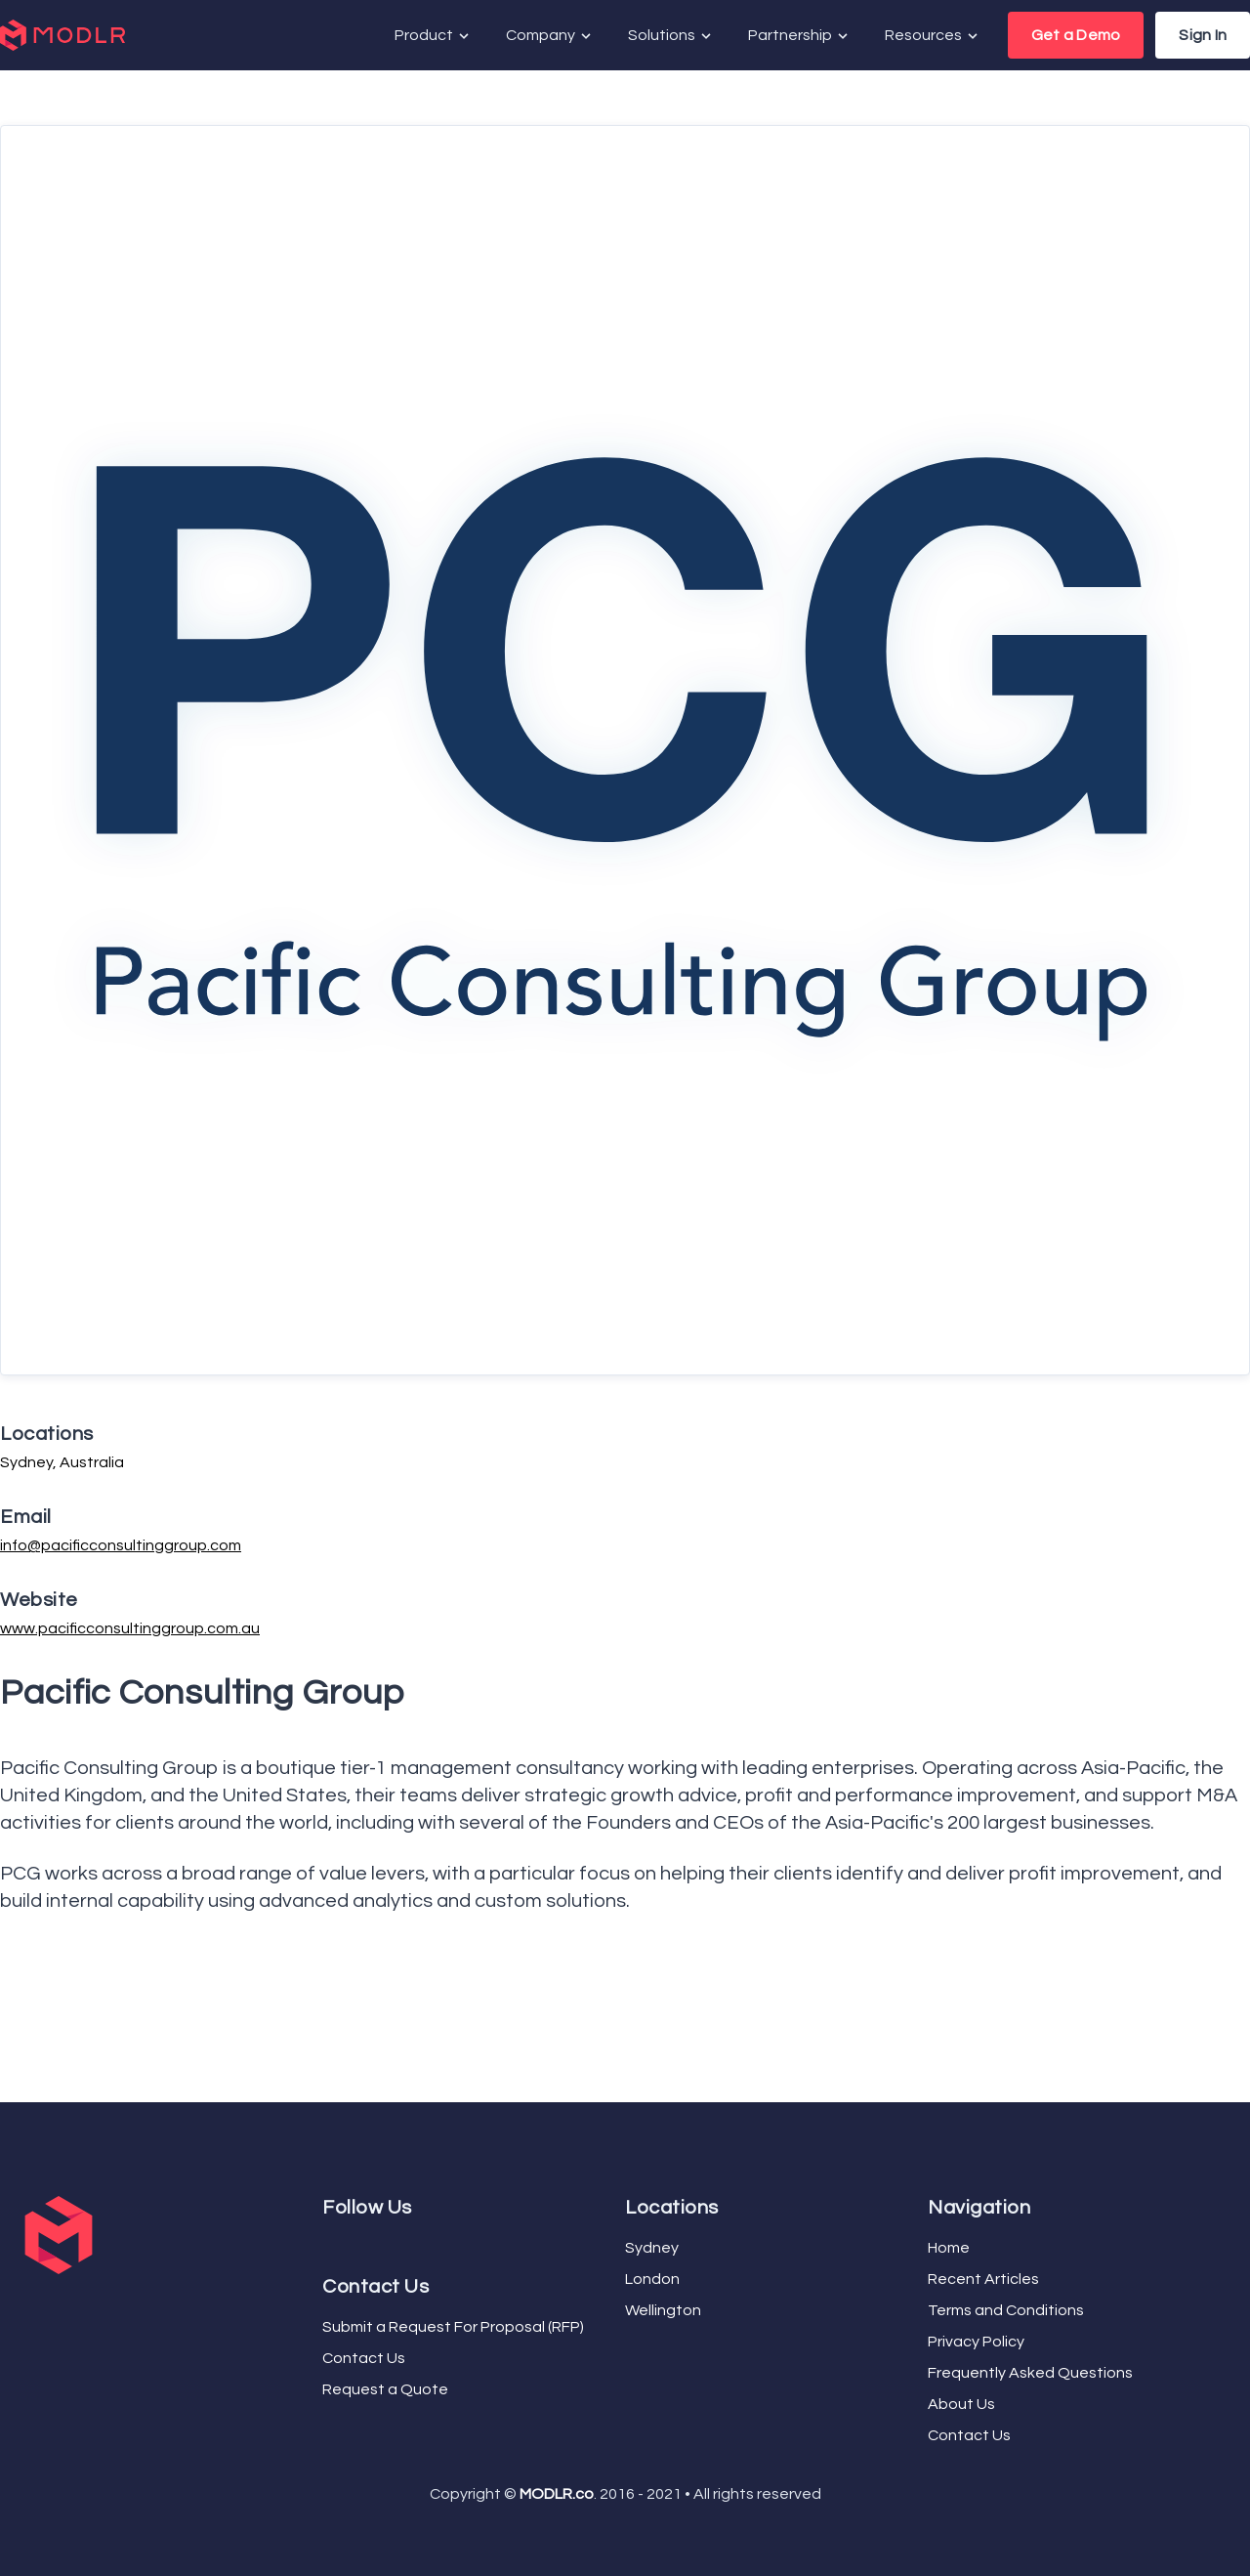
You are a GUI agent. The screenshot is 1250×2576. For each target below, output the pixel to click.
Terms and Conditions (1006, 2310)
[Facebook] (326, 2244)
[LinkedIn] (350, 2244)
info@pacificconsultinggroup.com (120, 1545)
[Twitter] (334, 2244)
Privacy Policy (976, 2341)
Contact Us (363, 2358)
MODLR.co (557, 2494)
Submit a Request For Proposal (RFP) (453, 2327)
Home (949, 2248)
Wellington (663, 2310)
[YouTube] (342, 2244)
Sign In (1203, 35)
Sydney (652, 2248)
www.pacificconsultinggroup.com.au (130, 1628)
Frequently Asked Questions (1030, 2373)
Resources (932, 35)
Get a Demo (1075, 35)
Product (433, 35)
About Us (961, 2404)
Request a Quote (385, 2389)
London (652, 2279)
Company (550, 35)
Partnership (799, 35)
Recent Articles (983, 2279)
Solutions (671, 35)
